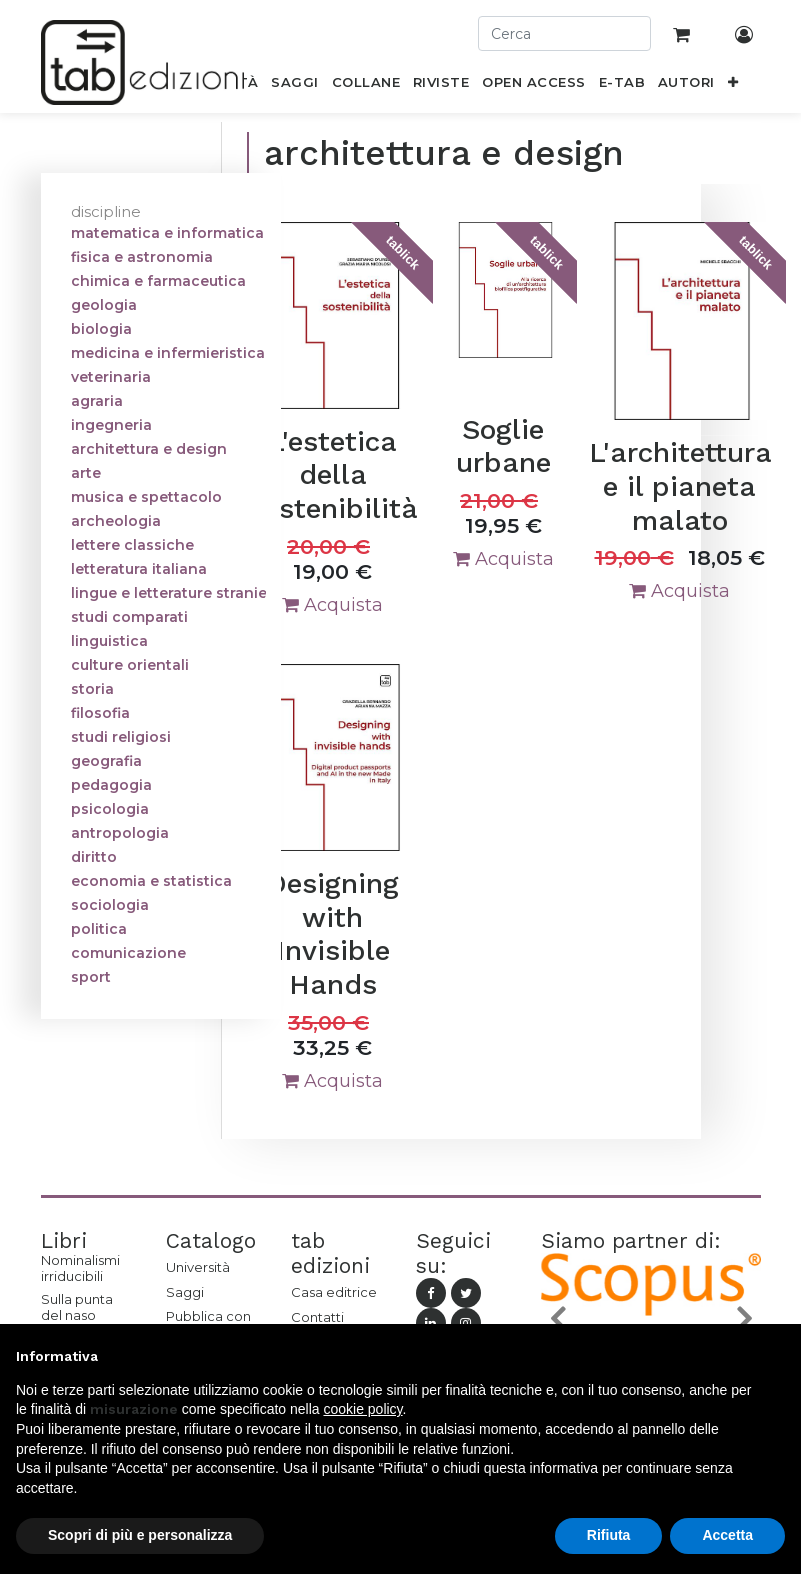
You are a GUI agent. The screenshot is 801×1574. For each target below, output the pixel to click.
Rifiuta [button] (609, 1535)
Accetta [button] (727, 1535)
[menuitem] (295, 86)
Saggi (185, 1292)
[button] (732, 86)
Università (198, 1267)
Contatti (317, 1317)
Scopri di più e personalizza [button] (140, 1535)
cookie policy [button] (362, 1409)
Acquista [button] (332, 605)
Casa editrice (334, 1292)
